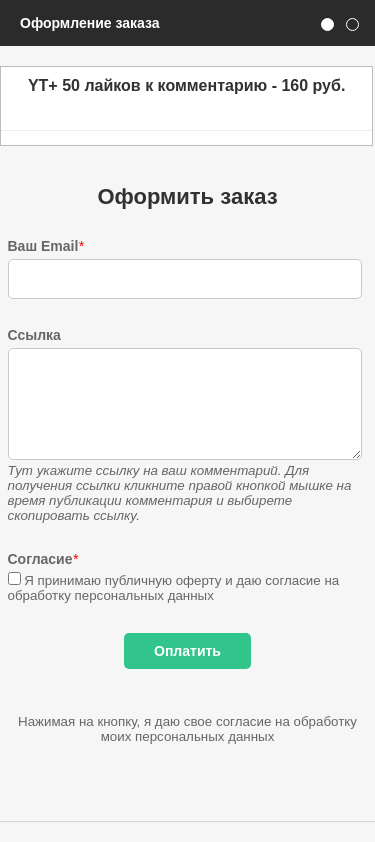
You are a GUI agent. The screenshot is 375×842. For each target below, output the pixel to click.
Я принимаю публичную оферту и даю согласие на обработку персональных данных (174, 588)
